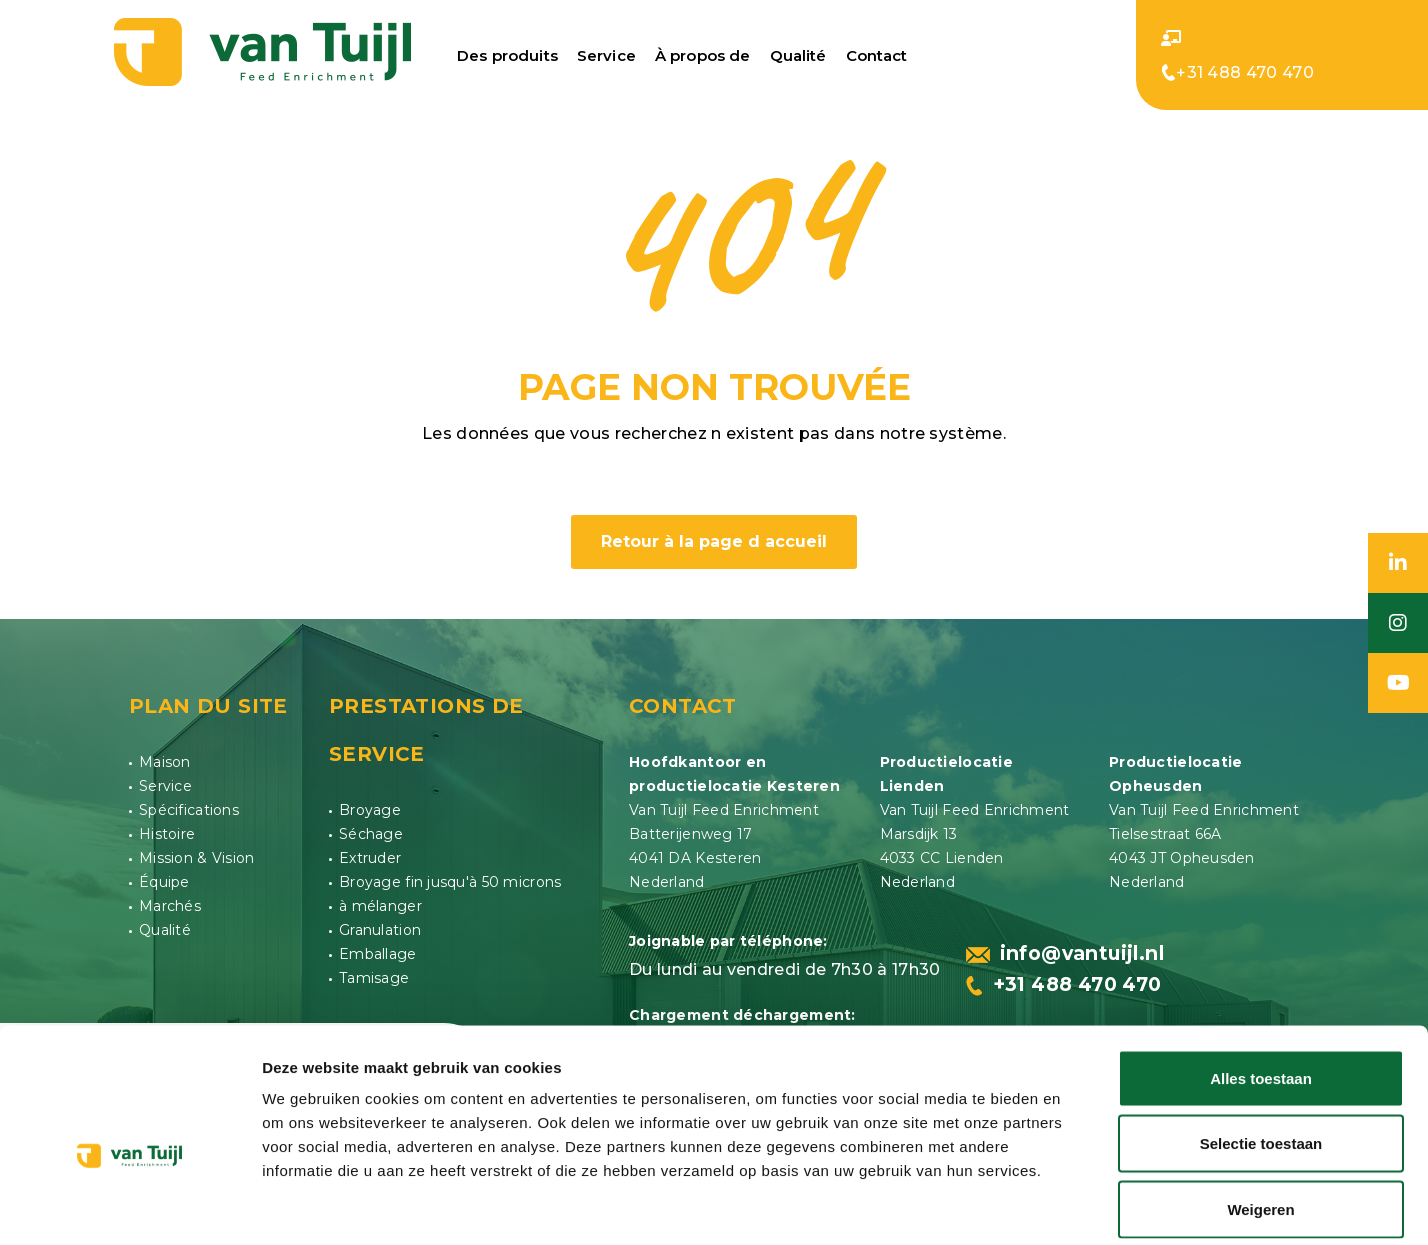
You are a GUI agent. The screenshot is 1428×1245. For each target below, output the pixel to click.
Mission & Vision (196, 853)
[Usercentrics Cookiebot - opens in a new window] (129, 1206)
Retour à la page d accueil (714, 536)
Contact (877, 54)
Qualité (798, 54)
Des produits (507, 54)
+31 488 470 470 (1237, 71)
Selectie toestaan (1261, 1048)
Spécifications (189, 805)
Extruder (370, 853)
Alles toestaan (1261, 982)
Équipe (164, 877)
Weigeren (1260, 1113)
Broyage (370, 805)
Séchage (371, 829)
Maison (165, 757)
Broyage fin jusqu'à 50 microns (450, 877)
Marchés (170, 901)
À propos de (703, 54)
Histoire (167, 829)
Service (606, 54)
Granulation (380, 925)
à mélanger (380, 901)
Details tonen (1080, 1205)
